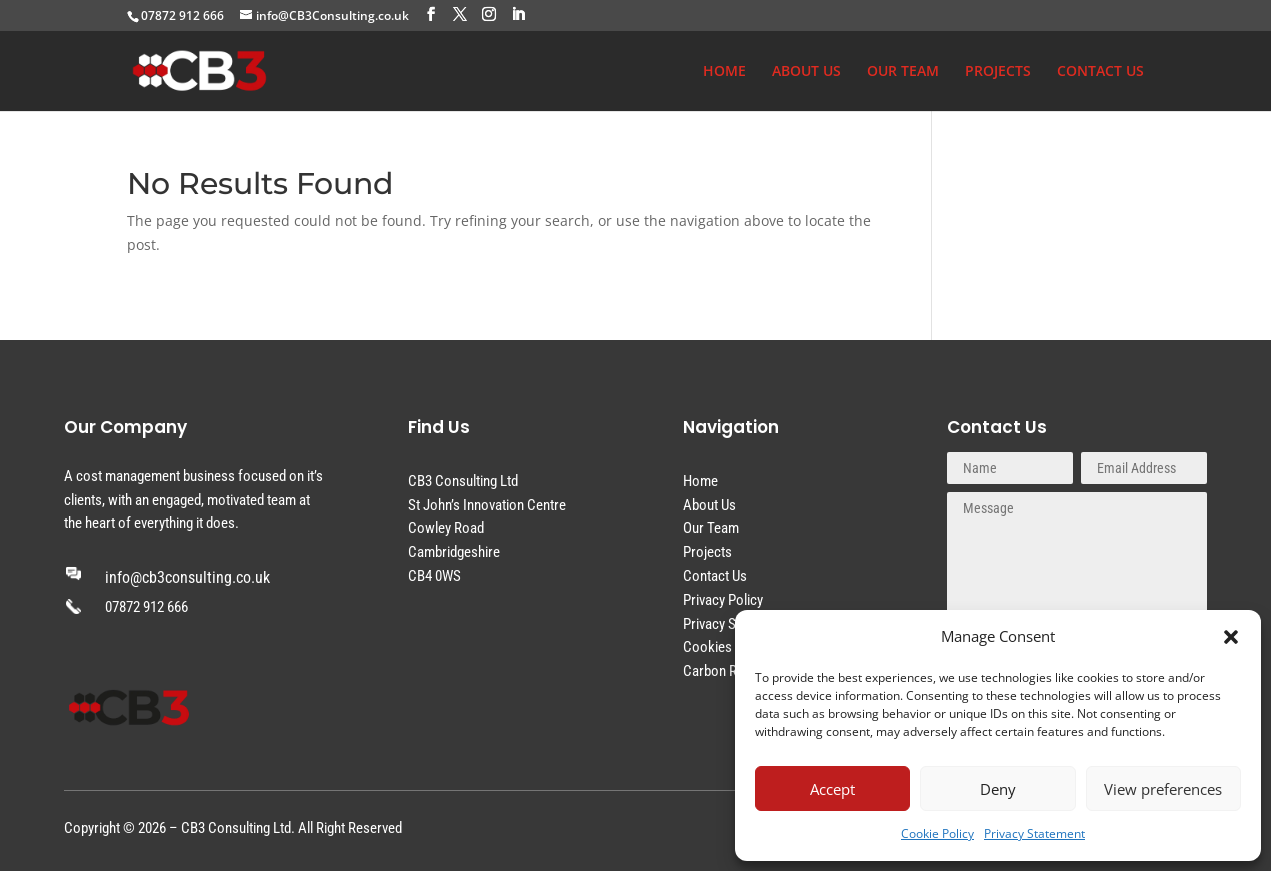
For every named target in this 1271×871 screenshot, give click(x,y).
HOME (724, 72)
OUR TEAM (903, 72)
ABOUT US (806, 72)
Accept (832, 789)
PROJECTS (998, 72)
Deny (998, 789)
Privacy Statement (1034, 833)
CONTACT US (1100, 72)
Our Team (711, 528)
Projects (707, 552)
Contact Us (715, 576)
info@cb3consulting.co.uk (187, 577)
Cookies (707, 647)
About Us (709, 505)
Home (700, 481)
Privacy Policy (723, 600)
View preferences (1163, 789)
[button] (1231, 637)
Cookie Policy (937, 833)
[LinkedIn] (518, 14)
